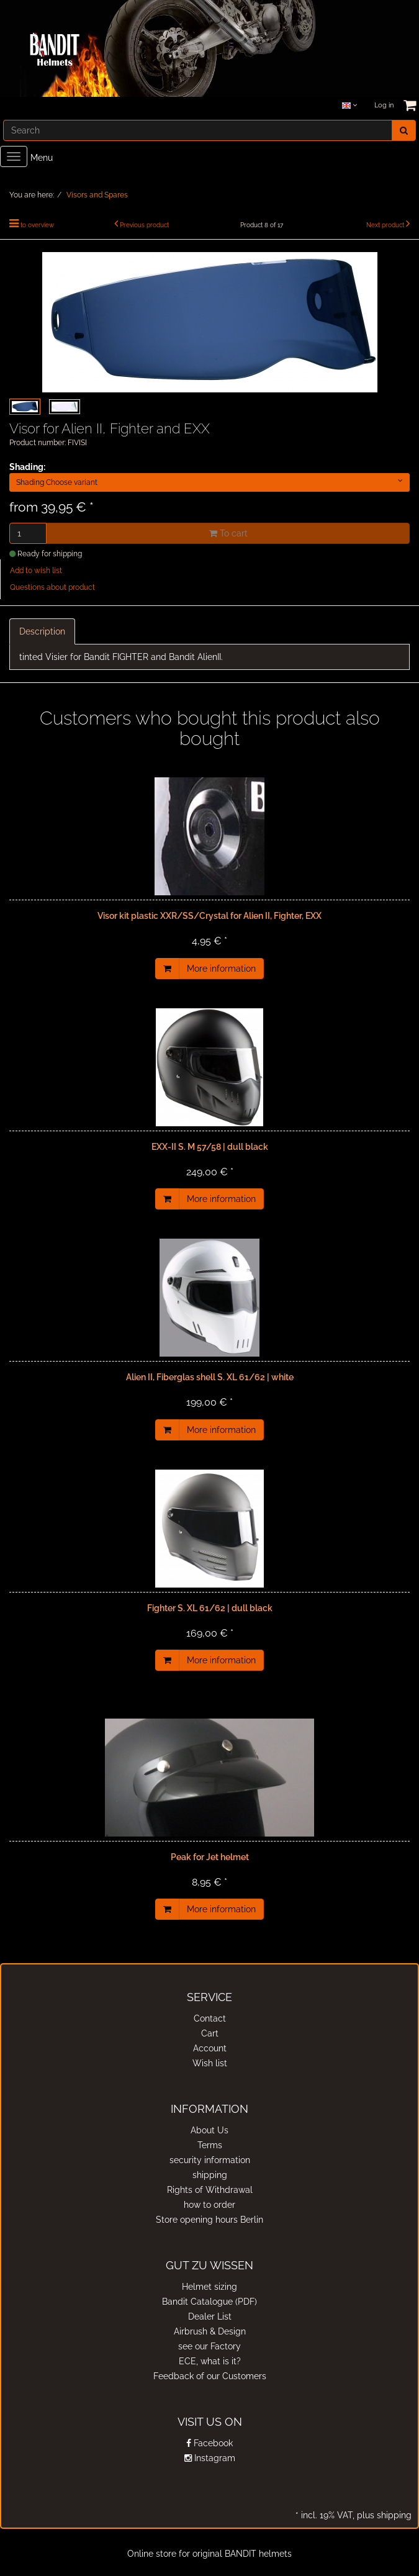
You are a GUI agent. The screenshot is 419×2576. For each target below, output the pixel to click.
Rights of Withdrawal (210, 2190)
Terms (209, 2145)
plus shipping (383, 2515)
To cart (228, 533)
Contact (210, 2018)
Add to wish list (36, 570)
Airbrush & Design (210, 2331)
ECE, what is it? (210, 2361)
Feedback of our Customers (209, 2376)
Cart (210, 2033)
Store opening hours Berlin (209, 2220)
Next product (385, 225)
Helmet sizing (209, 2287)
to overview (37, 225)
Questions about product (52, 587)
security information (209, 2160)
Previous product (144, 225)
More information (221, 969)
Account (210, 2048)
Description (42, 631)
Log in (384, 105)
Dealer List (210, 2316)
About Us (209, 2130)
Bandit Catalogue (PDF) (209, 2302)
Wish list (209, 2063)
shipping (209, 2175)
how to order (209, 2205)
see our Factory (209, 2346)
